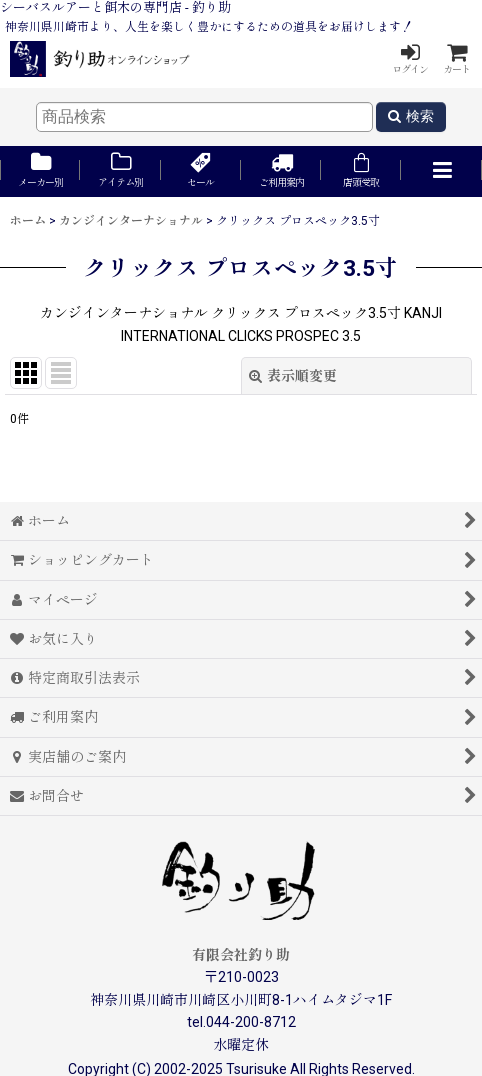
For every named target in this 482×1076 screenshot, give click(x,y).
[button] (441, 171)
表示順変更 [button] (293, 376)
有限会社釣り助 (241, 955)
